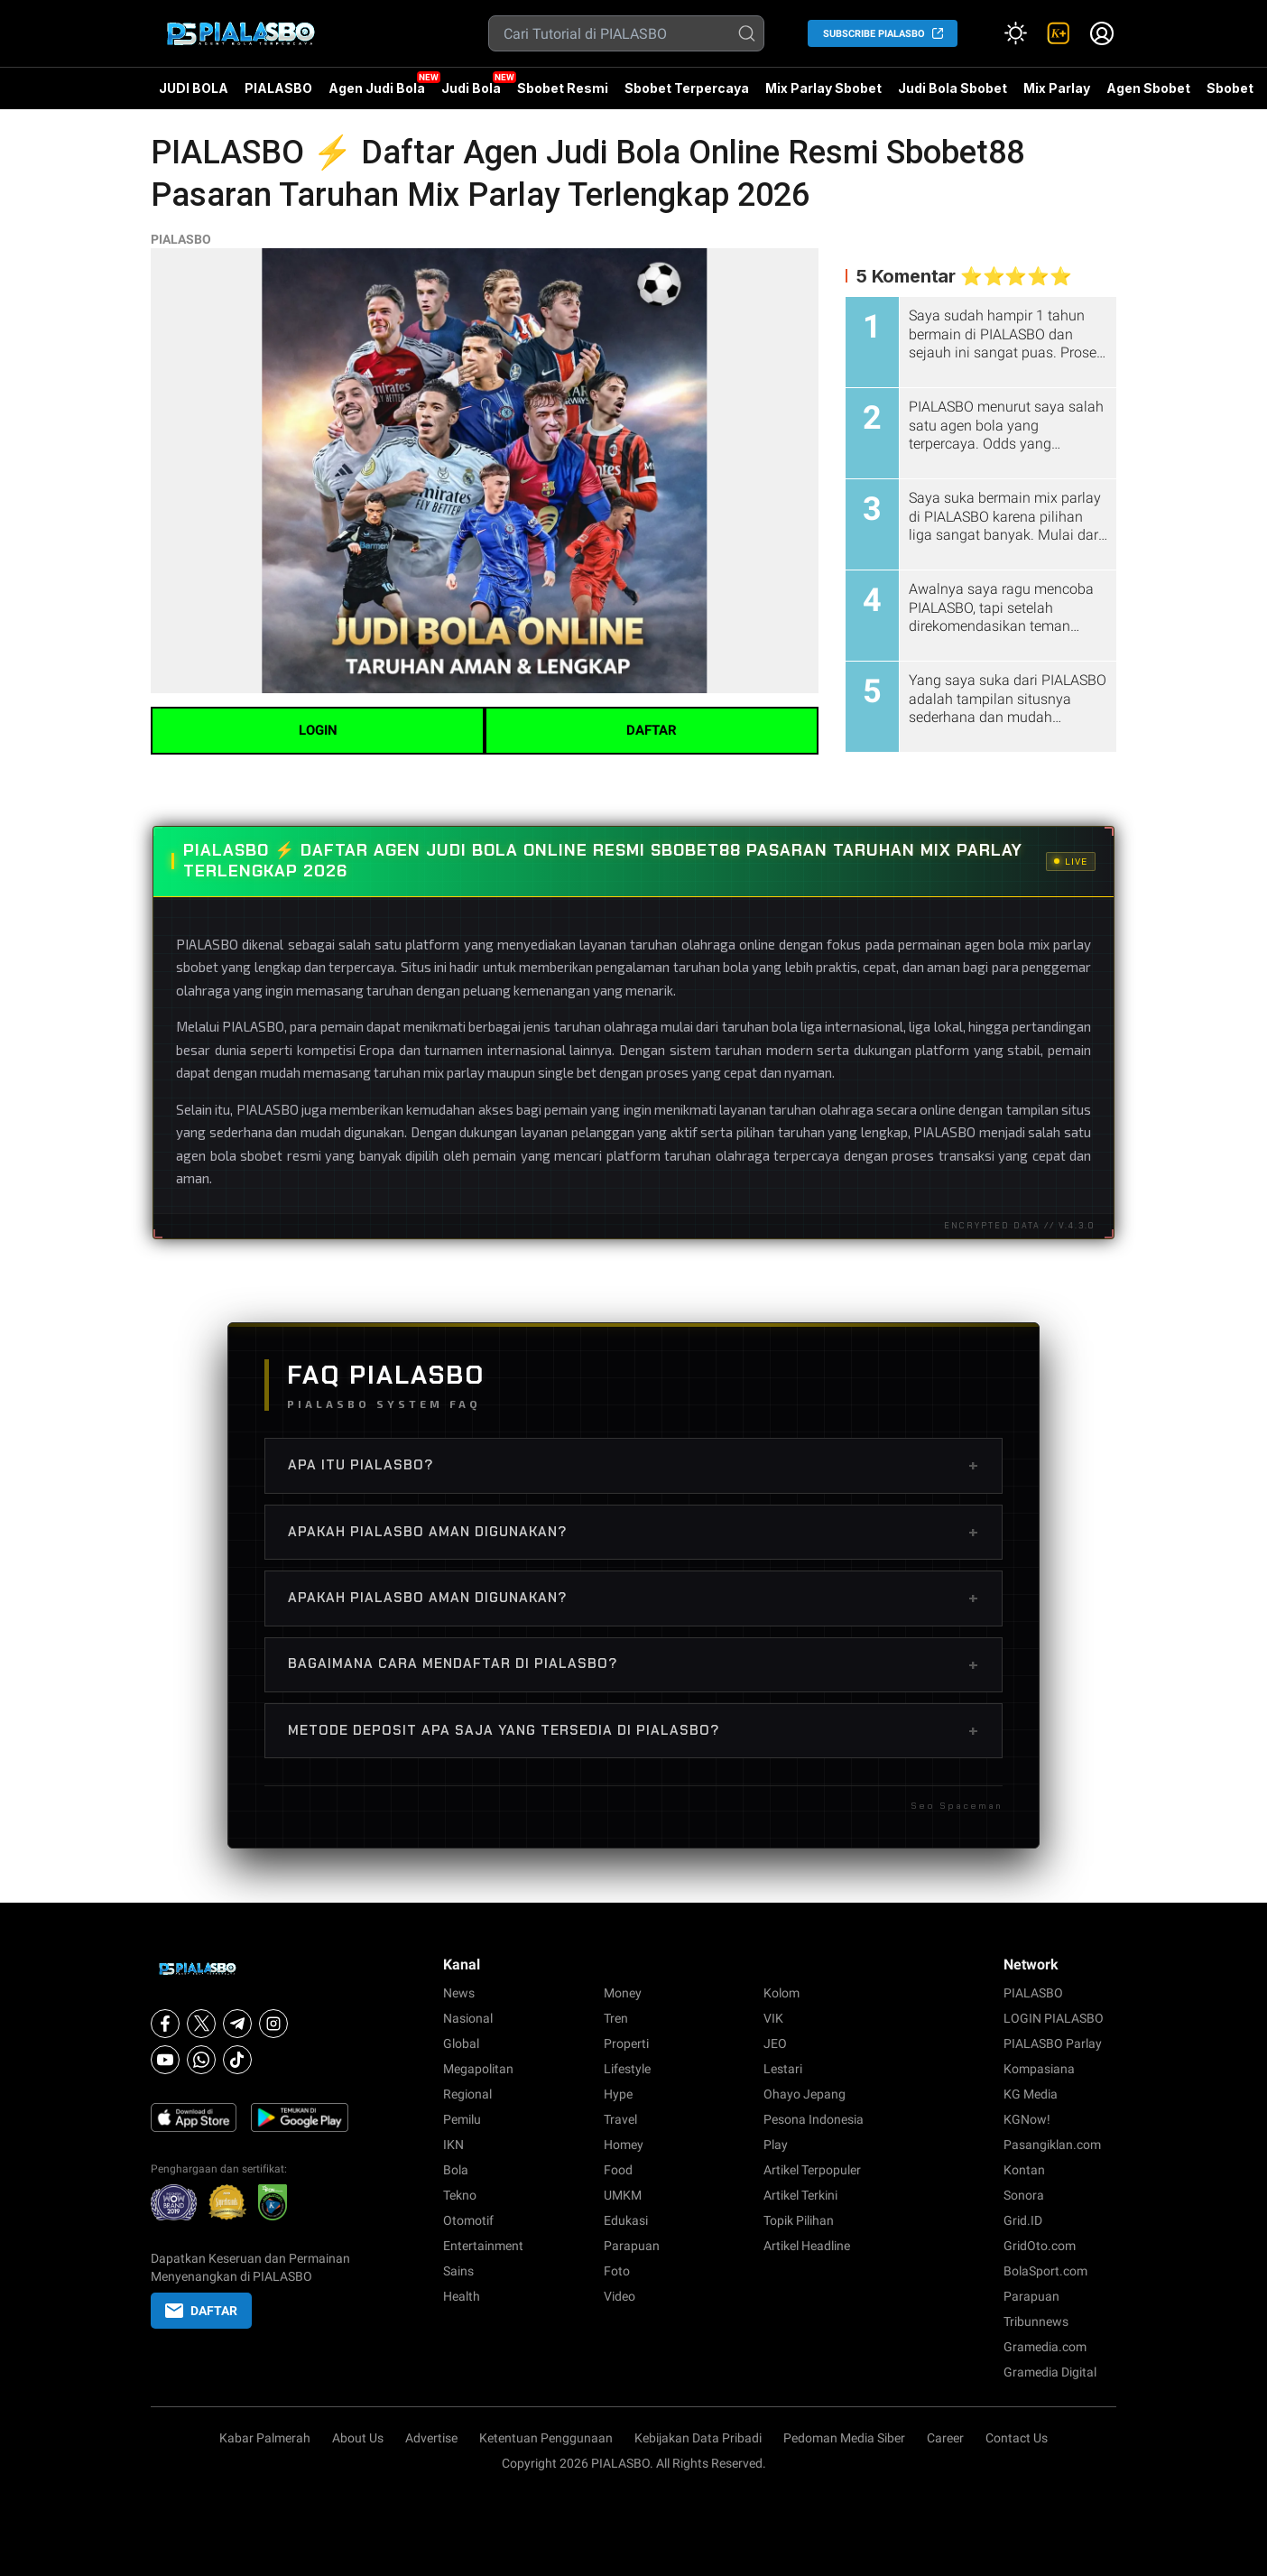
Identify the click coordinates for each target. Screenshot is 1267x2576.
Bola (455, 2170)
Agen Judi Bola (376, 88)
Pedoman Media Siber (844, 2438)
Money (623, 1993)
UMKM (623, 2195)
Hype (618, 2094)
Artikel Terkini (800, 2195)
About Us (358, 2438)
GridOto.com (1039, 2245)
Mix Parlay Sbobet (823, 88)
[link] (1058, 33)
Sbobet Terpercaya (686, 88)
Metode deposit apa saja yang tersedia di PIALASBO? (633, 1730)
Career (945, 2438)
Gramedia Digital (1049, 2372)
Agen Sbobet (1148, 94)
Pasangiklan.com (1052, 2144)
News (459, 1993)
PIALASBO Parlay (1052, 2043)
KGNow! (1026, 2119)
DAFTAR (651, 730)
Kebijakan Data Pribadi (698, 2438)
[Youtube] (165, 2059)
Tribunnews (1035, 2321)
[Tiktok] (237, 2059)
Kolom (781, 1993)
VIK (773, 2018)
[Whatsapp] (201, 2059)
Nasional (468, 2018)
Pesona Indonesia (813, 2119)
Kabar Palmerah (264, 2438)
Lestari (782, 2069)
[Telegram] (237, 2023)
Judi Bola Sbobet (952, 88)
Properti (626, 2043)
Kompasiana (1039, 2069)
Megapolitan (478, 2069)
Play (775, 2144)
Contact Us (1016, 2438)
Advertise (431, 2438)
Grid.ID (1022, 2220)
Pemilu (462, 2119)
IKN (453, 2144)
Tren (616, 2018)
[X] (201, 2023)
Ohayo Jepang (804, 2094)
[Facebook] (165, 2023)
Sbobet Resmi (562, 88)
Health (461, 2296)
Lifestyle (627, 2069)
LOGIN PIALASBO (1053, 2018)
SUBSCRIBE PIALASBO (874, 34)
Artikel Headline (806, 2245)
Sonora (1023, 2195)
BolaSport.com (1045, 2271)
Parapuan (632, 2245)
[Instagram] (273, 2023)
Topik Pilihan (798, 2220)
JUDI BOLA (193, 88)
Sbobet (1230, 88)
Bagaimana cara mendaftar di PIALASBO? (633, 1664)
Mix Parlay (1056, 88)
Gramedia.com (1045, 2347)
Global (461, 2043)
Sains (458, 2271)
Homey (623, 2144)
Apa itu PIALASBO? (633, 1465)
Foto (617, 2271)
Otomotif (468, 2220)
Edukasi (626, 2220)
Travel (620, 2119)
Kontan (1024, 2170)
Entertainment (483, 2245)
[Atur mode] (1015, 33)
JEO (775, 2043)
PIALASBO (278, 88)
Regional (467, 2094)
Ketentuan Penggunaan (546, 2438)
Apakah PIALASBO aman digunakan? (633, 1532)
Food (618, 2170)
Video (619, 2296)
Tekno (459, 2195)
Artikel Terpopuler (812, 2170)
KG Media (1030, 2094)
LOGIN (318, 730)
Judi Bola (471, 88)
